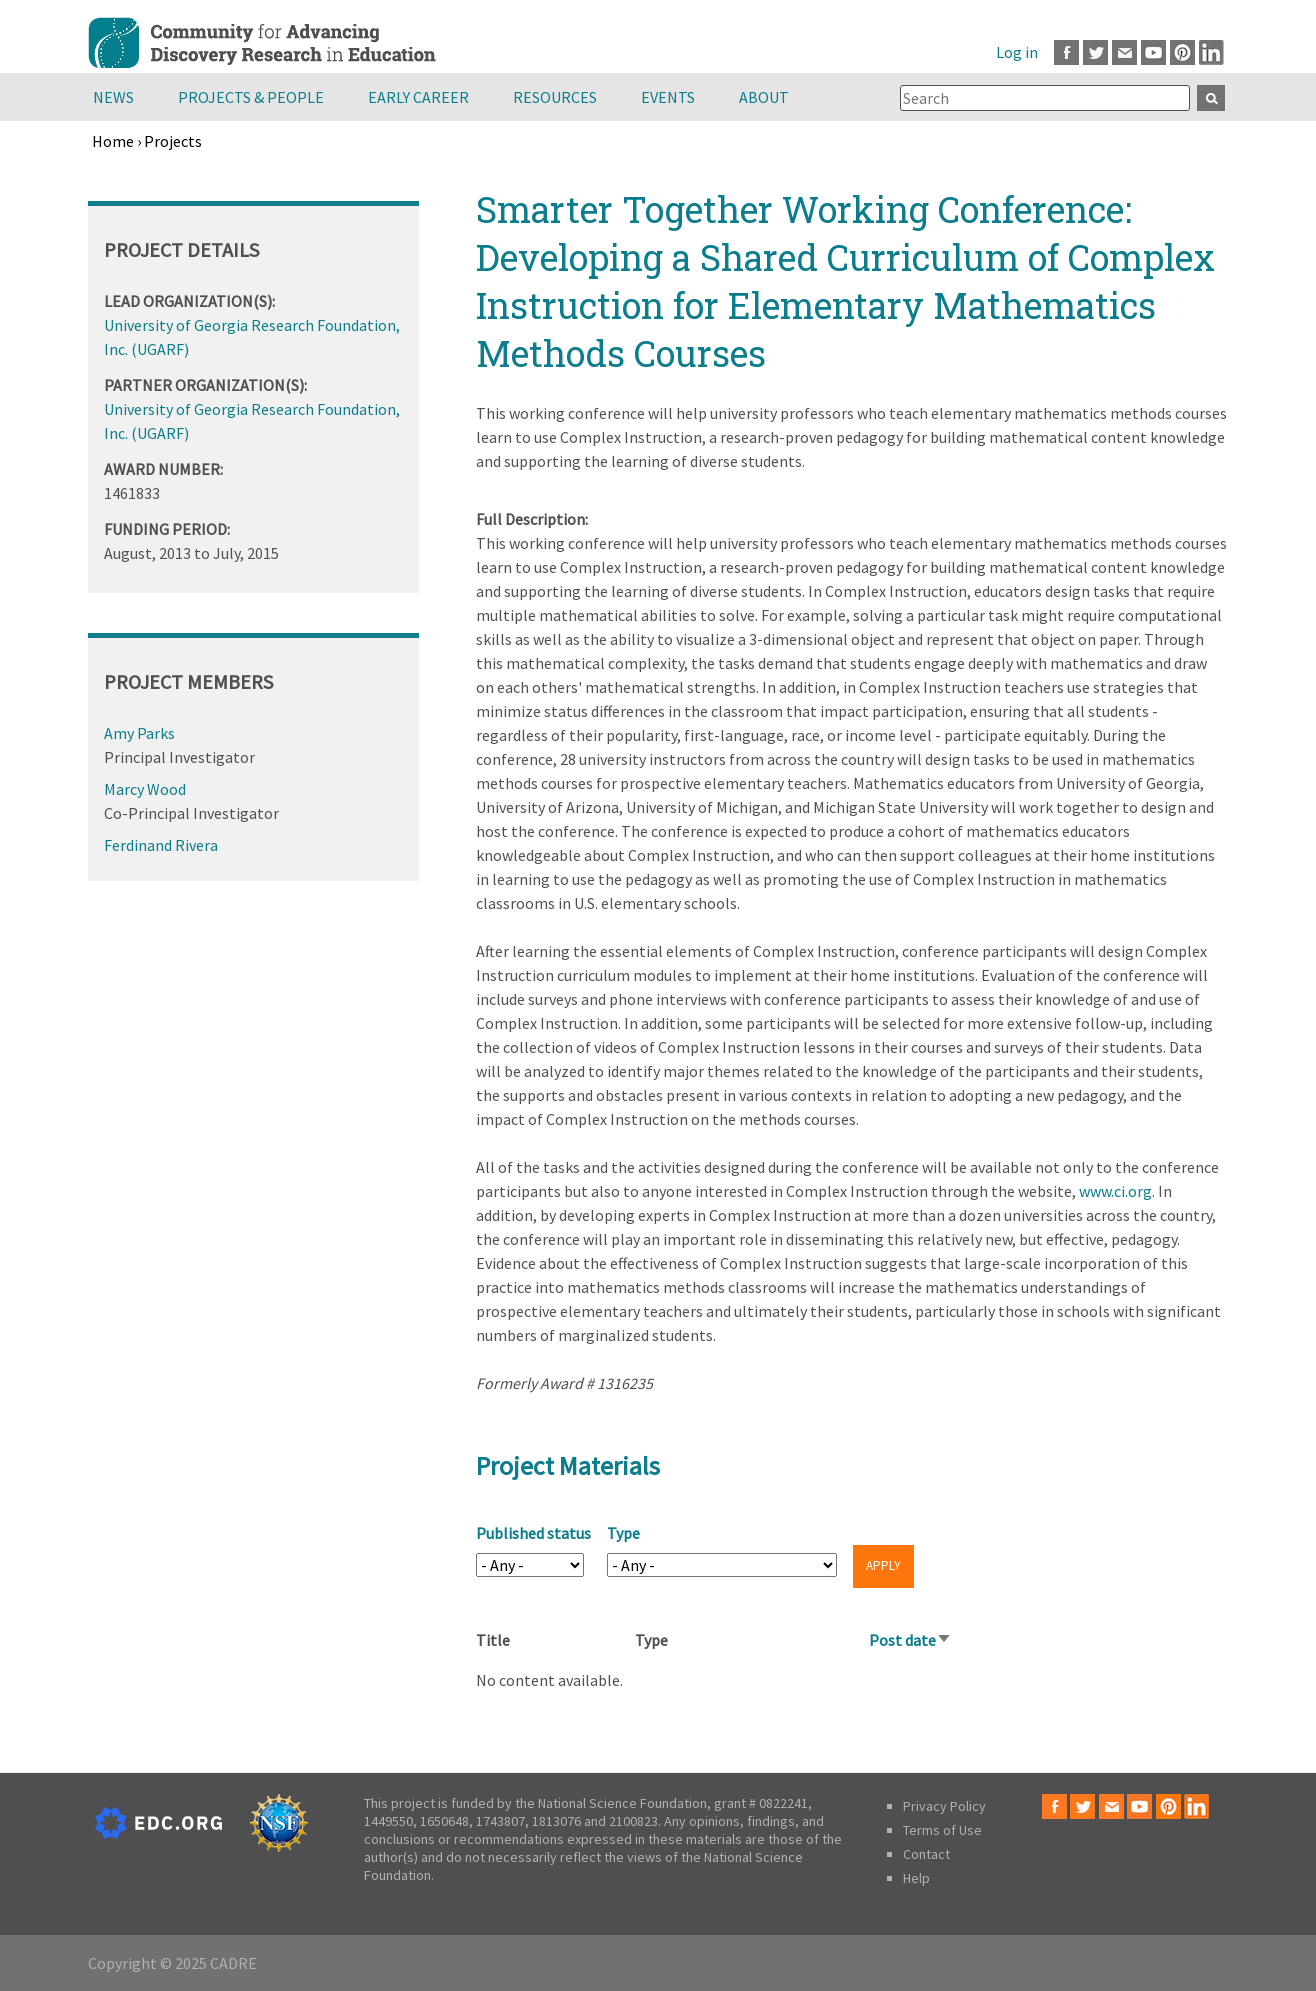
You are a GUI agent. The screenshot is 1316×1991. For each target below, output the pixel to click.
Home (113, 141)
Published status (533, 1533)
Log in (1017, 52)
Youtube (1153, 52)
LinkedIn (1211, 52)
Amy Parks (139, 733)
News (113, 97)
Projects (173, 141)
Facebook (1066, 52)
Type (623, 1533)
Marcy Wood (145, 789)
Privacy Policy (944, 1806)
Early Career (418, 97)
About (764, 97)
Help (916, 1878)
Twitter (1095, 52)
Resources (555, 97)
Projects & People (251, 97)
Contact (926, 1854)
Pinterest (1182, 52)
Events (668, 97)
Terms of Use (942, 1830)
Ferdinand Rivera (161, 845)
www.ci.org (1115, 1191)
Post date (910, 1640)
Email (1124, 52)
